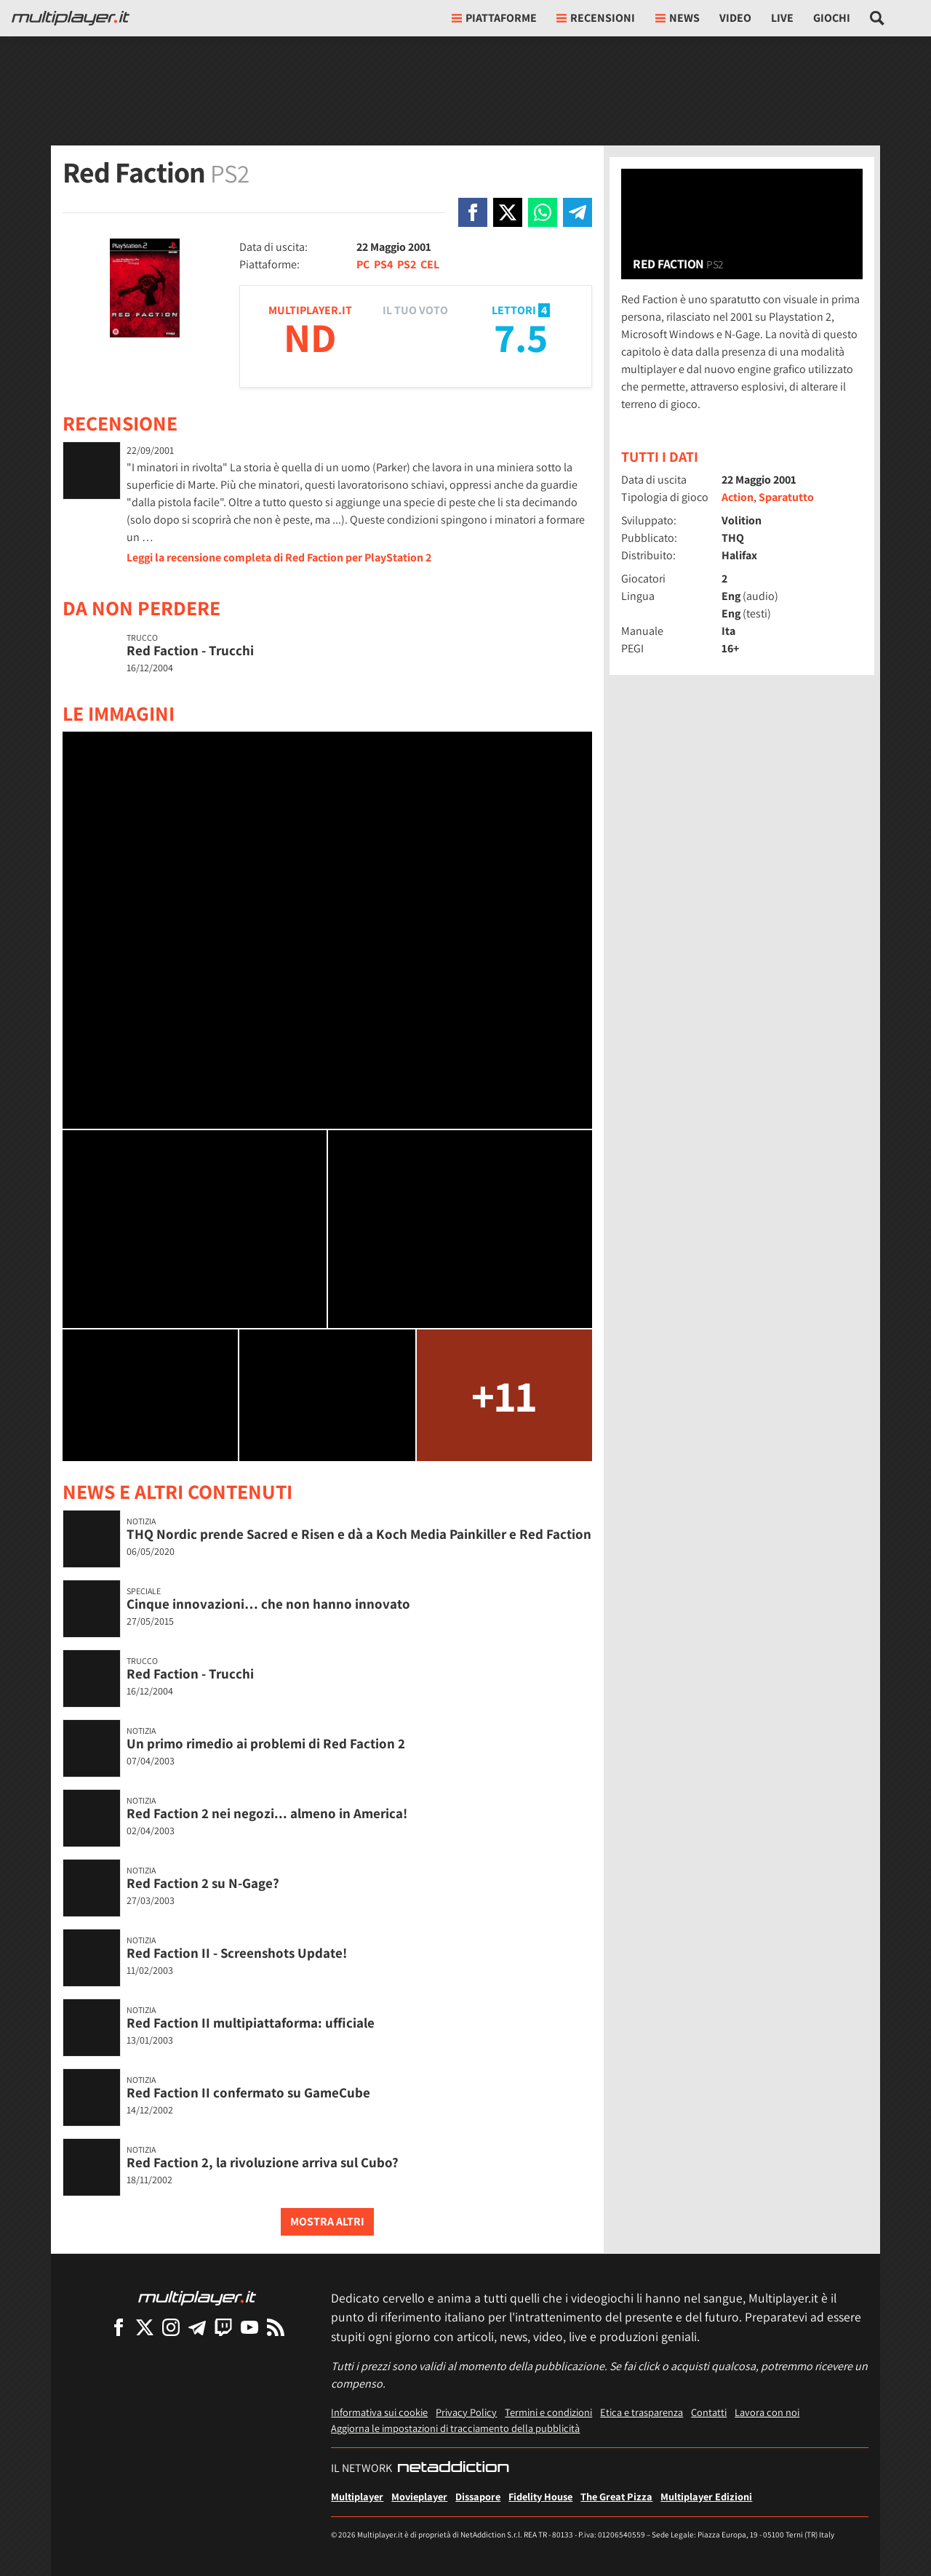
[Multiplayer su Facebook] (118, 2327)
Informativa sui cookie (379, 2412)
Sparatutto (786, 497)
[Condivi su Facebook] (472, 212)
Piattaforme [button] (494, 17)
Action (738, 497)
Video (735, 17)
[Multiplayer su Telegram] (197, 2327)
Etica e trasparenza (641, 2412)
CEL (429, 264)
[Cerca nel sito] (877, 18)
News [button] (677, 17)
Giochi (831, 17)
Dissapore (477, 2496)
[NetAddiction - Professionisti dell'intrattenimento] (453, 2468)
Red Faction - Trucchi (190, 650)
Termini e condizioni (548, 2412)
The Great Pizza (616, 2496)
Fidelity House (540, 2496)
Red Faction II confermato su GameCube (248, 2092)
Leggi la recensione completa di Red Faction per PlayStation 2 (279, 557)
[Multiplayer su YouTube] (249, 2327)
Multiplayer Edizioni (706, 2496)
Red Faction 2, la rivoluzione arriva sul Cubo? (263, 2162)
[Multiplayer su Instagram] (171, 2327)
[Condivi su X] (507, 212)
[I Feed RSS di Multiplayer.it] (275, 2327)
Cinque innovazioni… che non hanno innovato (268, 1603)
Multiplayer (357, 2496)
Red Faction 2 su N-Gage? (203, 1883)
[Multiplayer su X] (144, 2327)
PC (362, 264)
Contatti (709, 2412)
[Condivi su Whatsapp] (542, 212)
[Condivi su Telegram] (577, 212)
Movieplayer (419, 2496)
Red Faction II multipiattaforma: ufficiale (251, 2022)
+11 (504, 1395)
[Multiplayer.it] (70, 18)
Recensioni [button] (595, 17)
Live (782, 17)
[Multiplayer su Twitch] (223, 2327)
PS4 (383, 264)
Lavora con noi (767, 2412)
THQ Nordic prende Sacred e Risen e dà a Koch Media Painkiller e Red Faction (359, 1534)
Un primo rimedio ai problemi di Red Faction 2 (266, 1743)
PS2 (406, 264)
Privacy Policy (466, 2412)
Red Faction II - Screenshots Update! (237, 1952)
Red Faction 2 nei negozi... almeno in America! (267, 1813)
